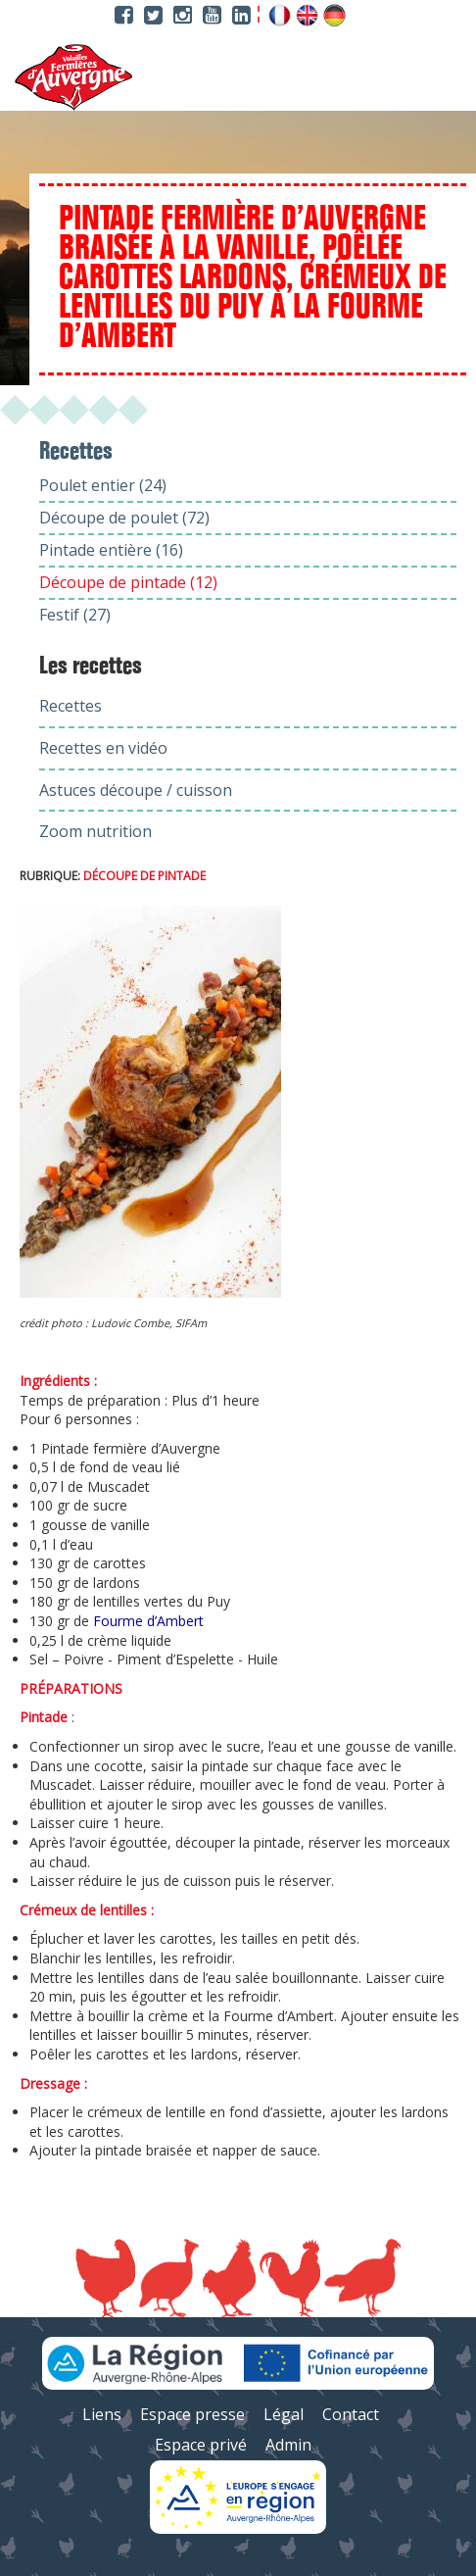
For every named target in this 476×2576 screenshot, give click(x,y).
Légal (283, 2414)
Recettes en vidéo (103, 748)
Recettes (70, 706)
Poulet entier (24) (103, 485)
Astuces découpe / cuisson (135, 790)
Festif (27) (75, 614)
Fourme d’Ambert (148, 1620)
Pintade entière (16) (111, 550)
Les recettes (90, 666)
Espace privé (201, 2444)
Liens (101, 2414)
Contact (350, 2414)
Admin (288, 2444)
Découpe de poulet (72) (124, 517)
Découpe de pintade (144, 875)
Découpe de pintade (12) (128, 582)
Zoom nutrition (95, 831)
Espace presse (192, 2414)
